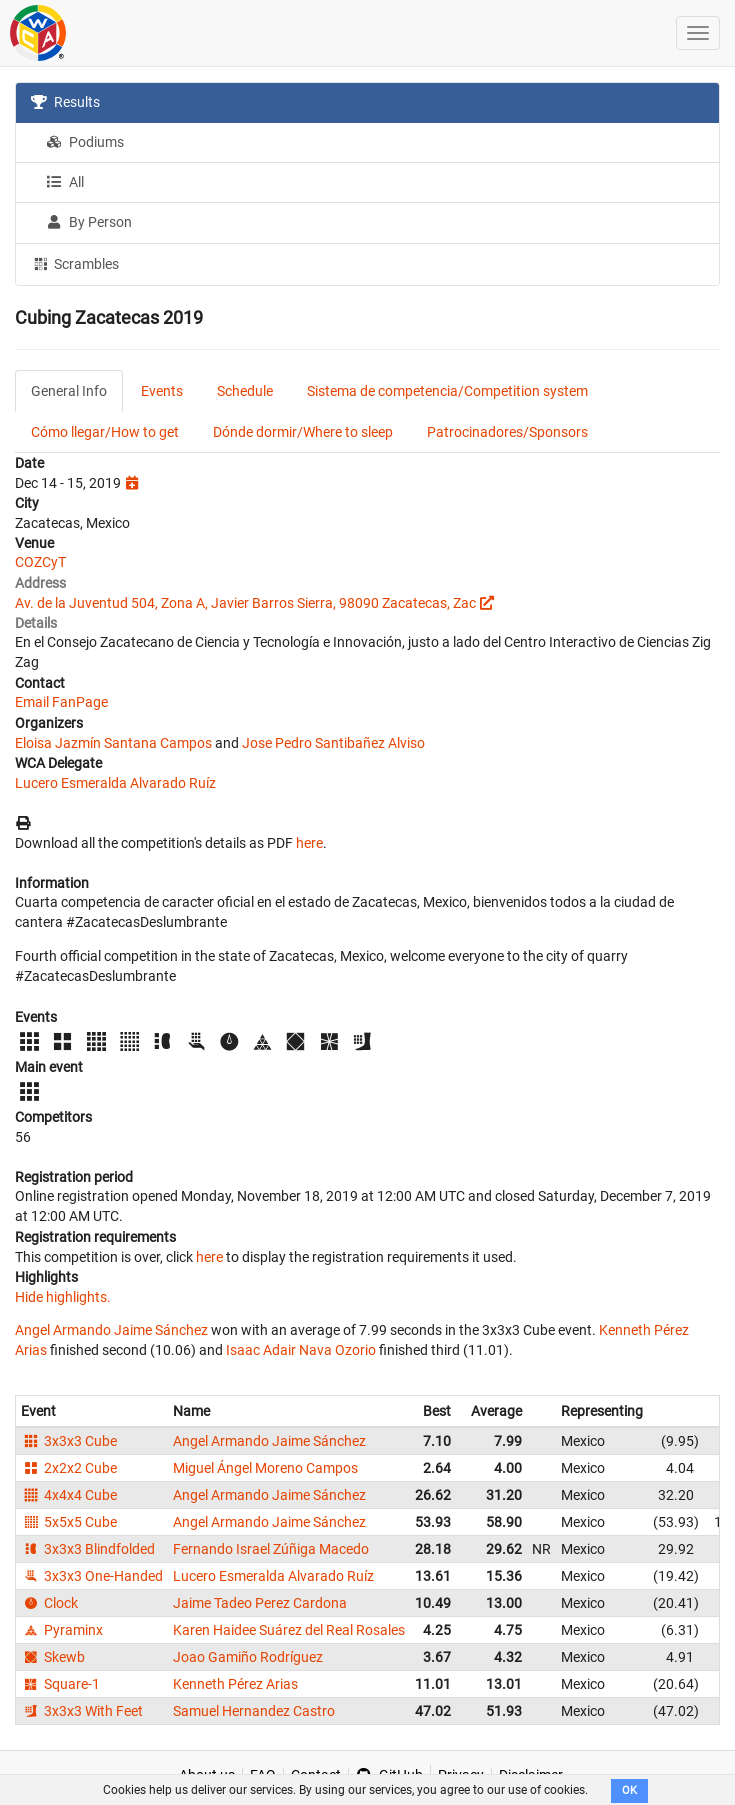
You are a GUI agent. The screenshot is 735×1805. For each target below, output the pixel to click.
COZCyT (40, 562)
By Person (89, 222)
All (65, 182)
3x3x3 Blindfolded (88, 1549)
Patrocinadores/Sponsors (507, 432)
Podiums (85, 142)
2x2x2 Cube (69, 1468)
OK (629, 1790)
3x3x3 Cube (69, 1441)
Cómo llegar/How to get (105, 432)
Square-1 (60, 1684)
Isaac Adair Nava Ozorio (301, 1350)
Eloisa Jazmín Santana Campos (113, 743)
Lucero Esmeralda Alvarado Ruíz (115, 783)
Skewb (53, 1657)
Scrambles (75, 263)
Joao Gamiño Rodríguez (248, 1657)
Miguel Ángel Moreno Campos (265, 1468)
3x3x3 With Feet (82, 1711)
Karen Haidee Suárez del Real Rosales (289, 1630)
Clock (49, 1603)
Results (65, 102)
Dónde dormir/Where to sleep (303, 432)
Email (32, 702)
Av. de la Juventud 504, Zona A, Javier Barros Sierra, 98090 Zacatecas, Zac (245, 603)
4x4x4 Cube (69, 1495)
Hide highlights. (63, 1297)
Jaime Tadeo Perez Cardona (260, 1603)
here (309, 843)
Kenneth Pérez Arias (235, 1684)
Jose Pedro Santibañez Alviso (333, 743)
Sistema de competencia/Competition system (447, 391)
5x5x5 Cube (69, 1522)
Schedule (245, 391)
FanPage (80, 702)
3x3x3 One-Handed (92, 1576)
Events (162, 391)
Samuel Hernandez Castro (254, 1711)
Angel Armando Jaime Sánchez (111, 1330)
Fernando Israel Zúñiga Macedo (271, 1549)
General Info (69, 391)
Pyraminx (62, 1630)
